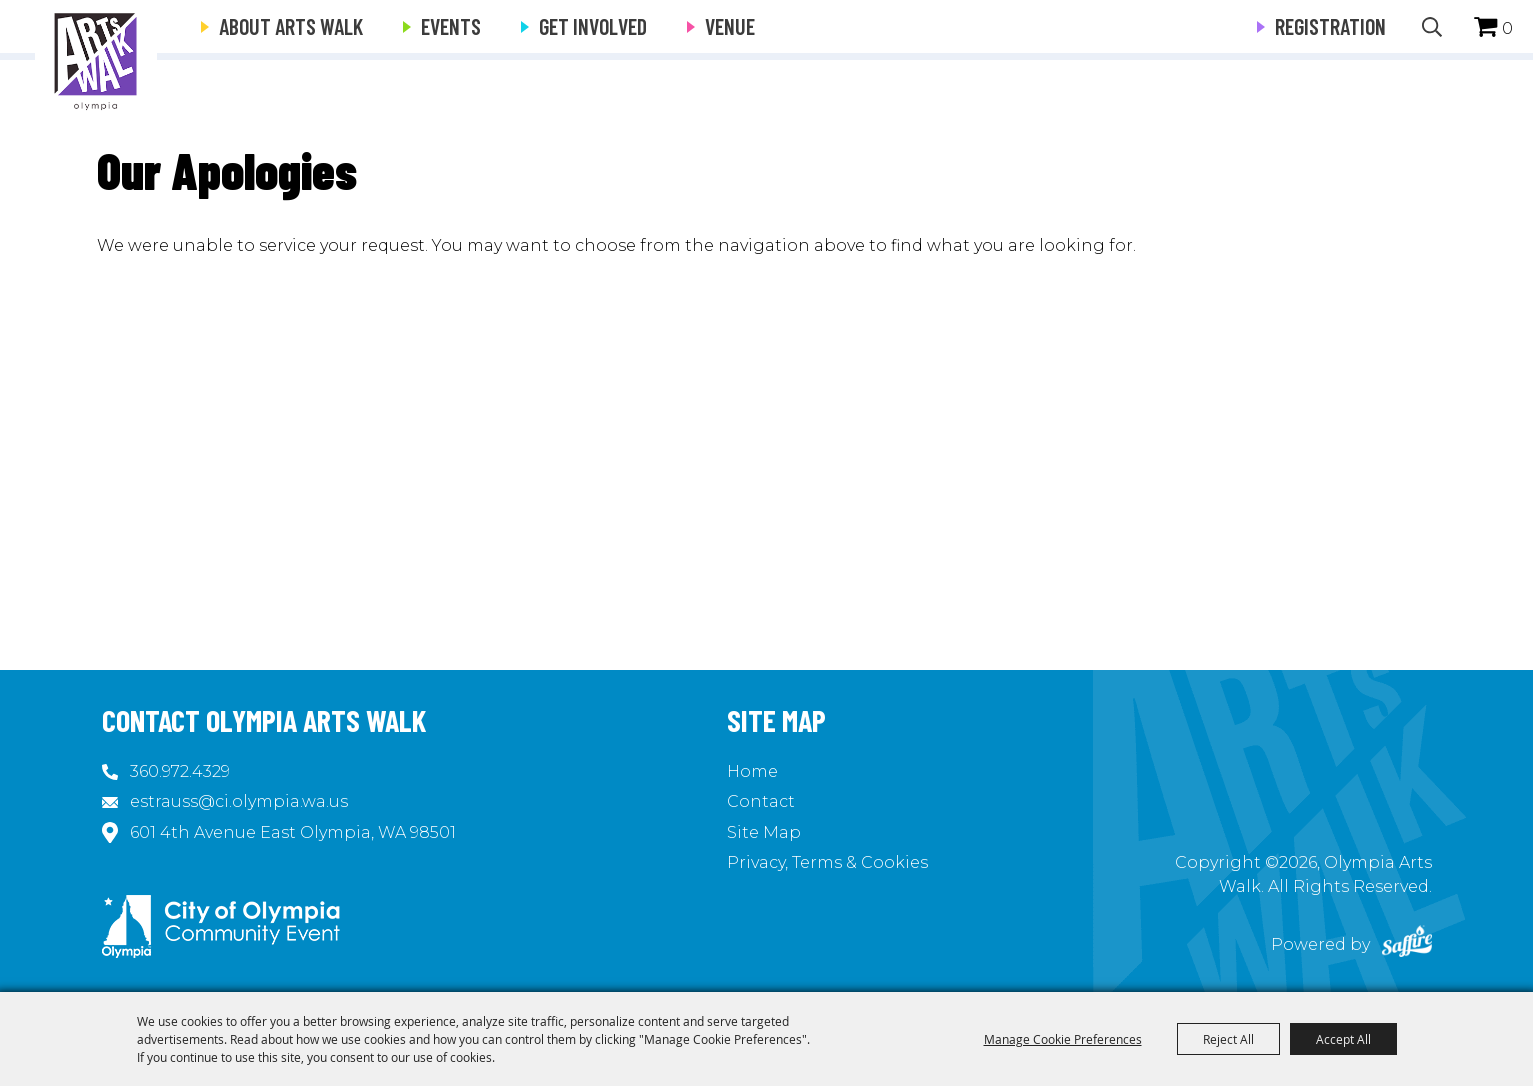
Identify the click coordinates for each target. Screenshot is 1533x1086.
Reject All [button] (1228, 1039)
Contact (761, 801)
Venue (730, 26)
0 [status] (1507, 28)
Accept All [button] (1343, 1039)
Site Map (764, 832)
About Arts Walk (291, 26)
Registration (1330, 26)
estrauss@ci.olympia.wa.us (239, 801)
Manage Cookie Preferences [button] (1063, 1039)
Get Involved (593, 26)
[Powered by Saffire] (1407, 944)
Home (752, 771)
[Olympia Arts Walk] (96, 60)
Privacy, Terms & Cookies (827, 862)
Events (451, 26)
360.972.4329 (180, 771)
